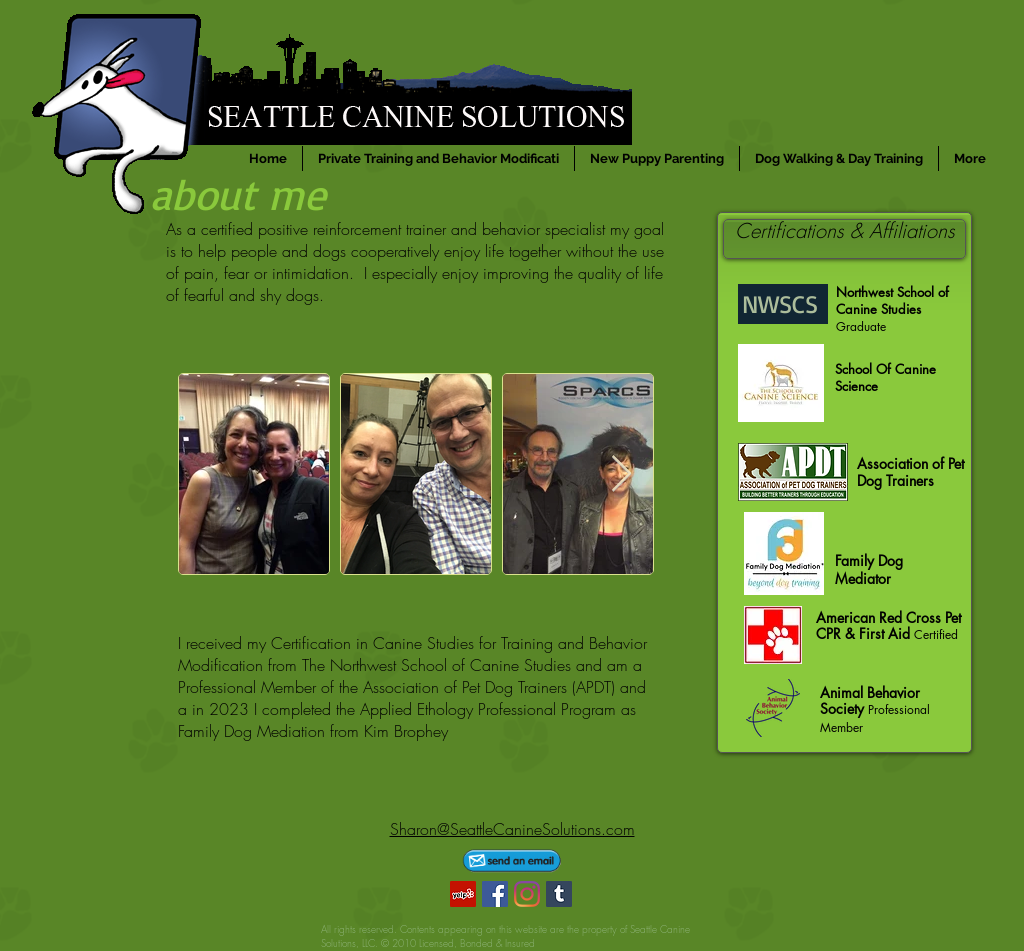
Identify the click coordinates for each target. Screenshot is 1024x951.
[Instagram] (527, 894)
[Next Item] (621, 474)
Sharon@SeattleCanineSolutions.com (512, 829)
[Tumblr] (559, 894)
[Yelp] (463, 894)
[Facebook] (495, 894)
